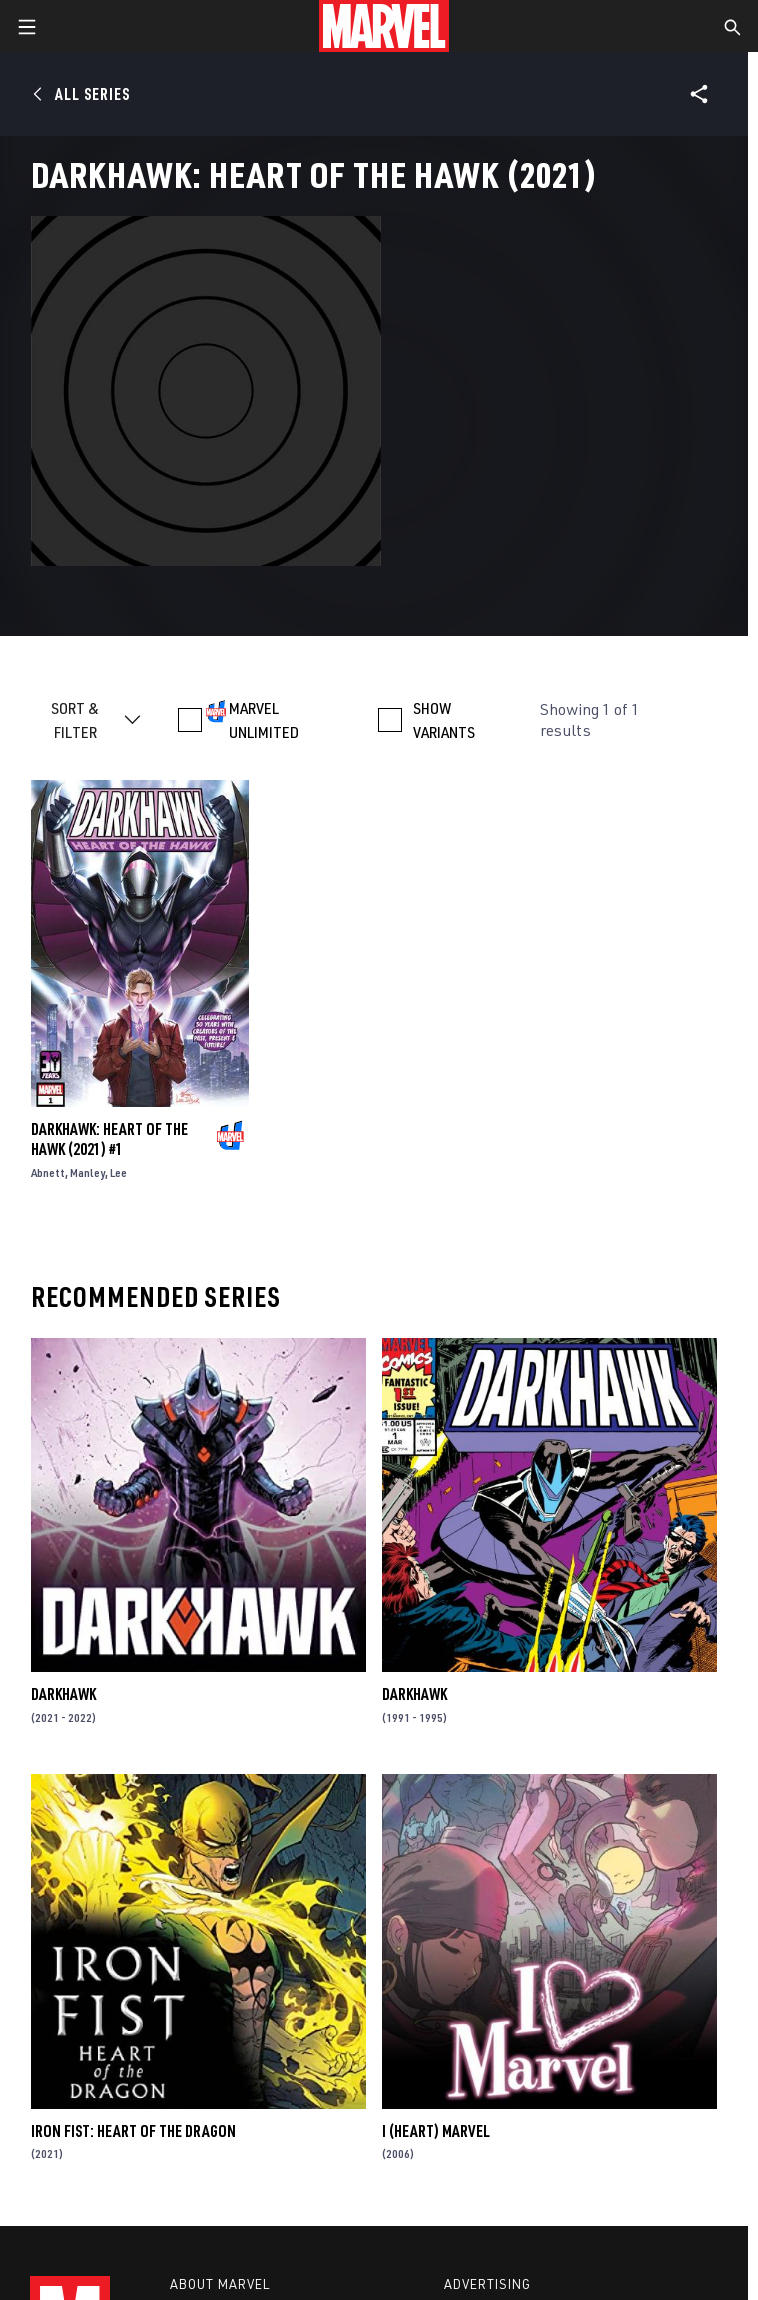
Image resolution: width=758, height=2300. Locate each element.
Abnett (48, 1172)
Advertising (487, 2284)
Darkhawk (63, 1694)
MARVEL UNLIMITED (264, 720)
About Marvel (220, 2284)
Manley (87, 1172)
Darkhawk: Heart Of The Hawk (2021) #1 (109, 1139)
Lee (118, 1172)
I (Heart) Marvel (436, 2131)
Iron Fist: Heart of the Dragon (133, 2131)
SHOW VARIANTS (444, 720)
